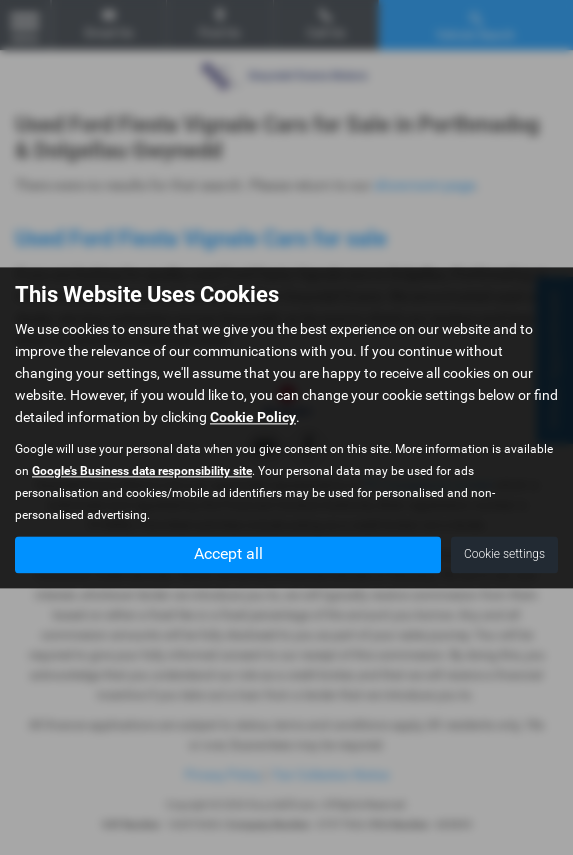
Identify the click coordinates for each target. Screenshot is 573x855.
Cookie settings (504, 554)
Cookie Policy (253, 417)
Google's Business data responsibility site (142, 471)
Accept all (228, 553)
